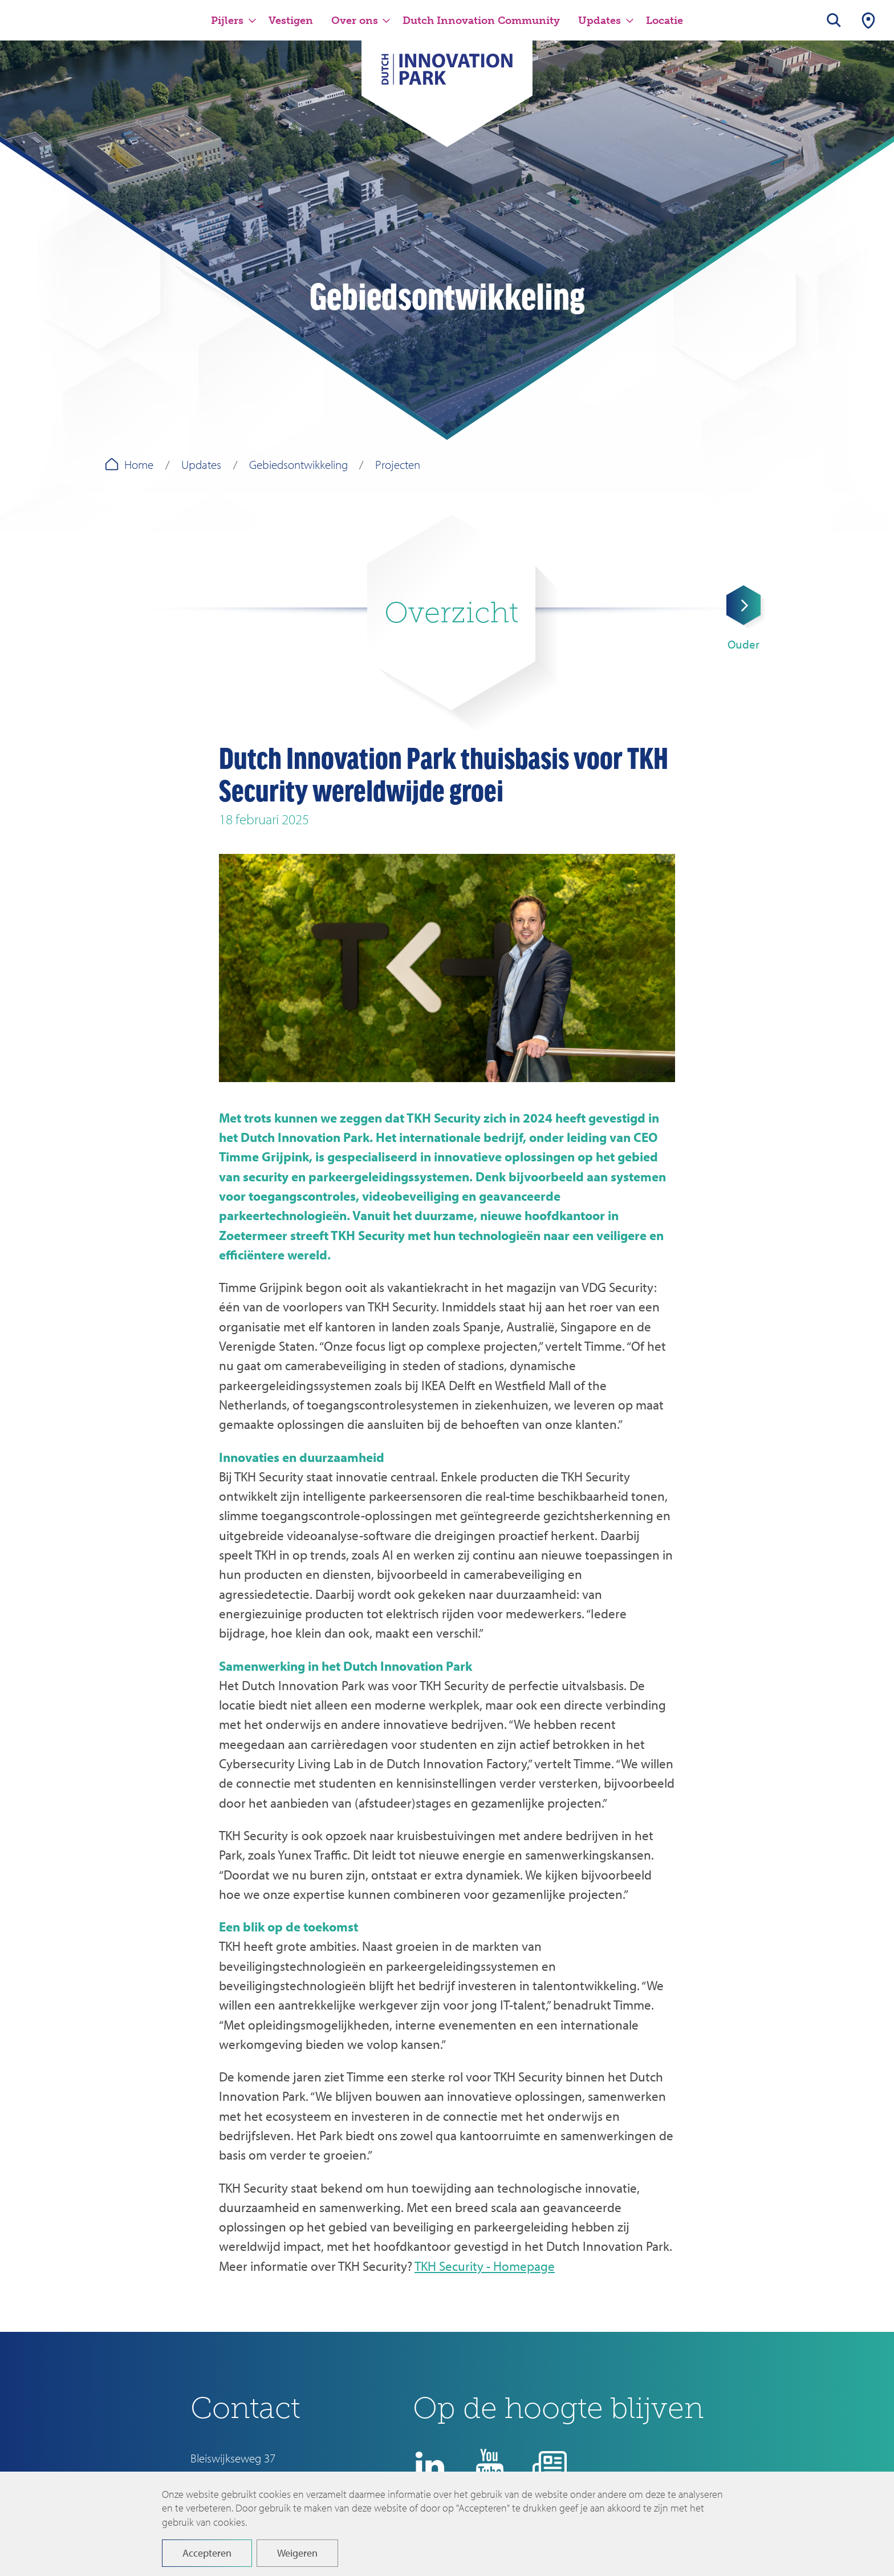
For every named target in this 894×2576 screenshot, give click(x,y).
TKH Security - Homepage (485, 2266)
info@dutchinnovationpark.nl (258, 2498)
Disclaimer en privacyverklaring (505, 2533)
